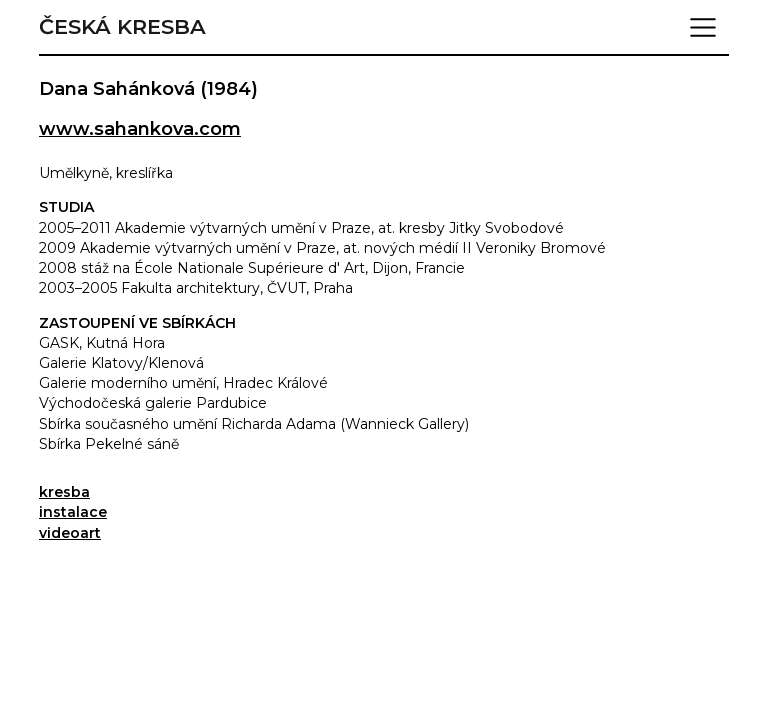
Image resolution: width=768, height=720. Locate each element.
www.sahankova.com (140, 129)
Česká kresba (122, 26)
